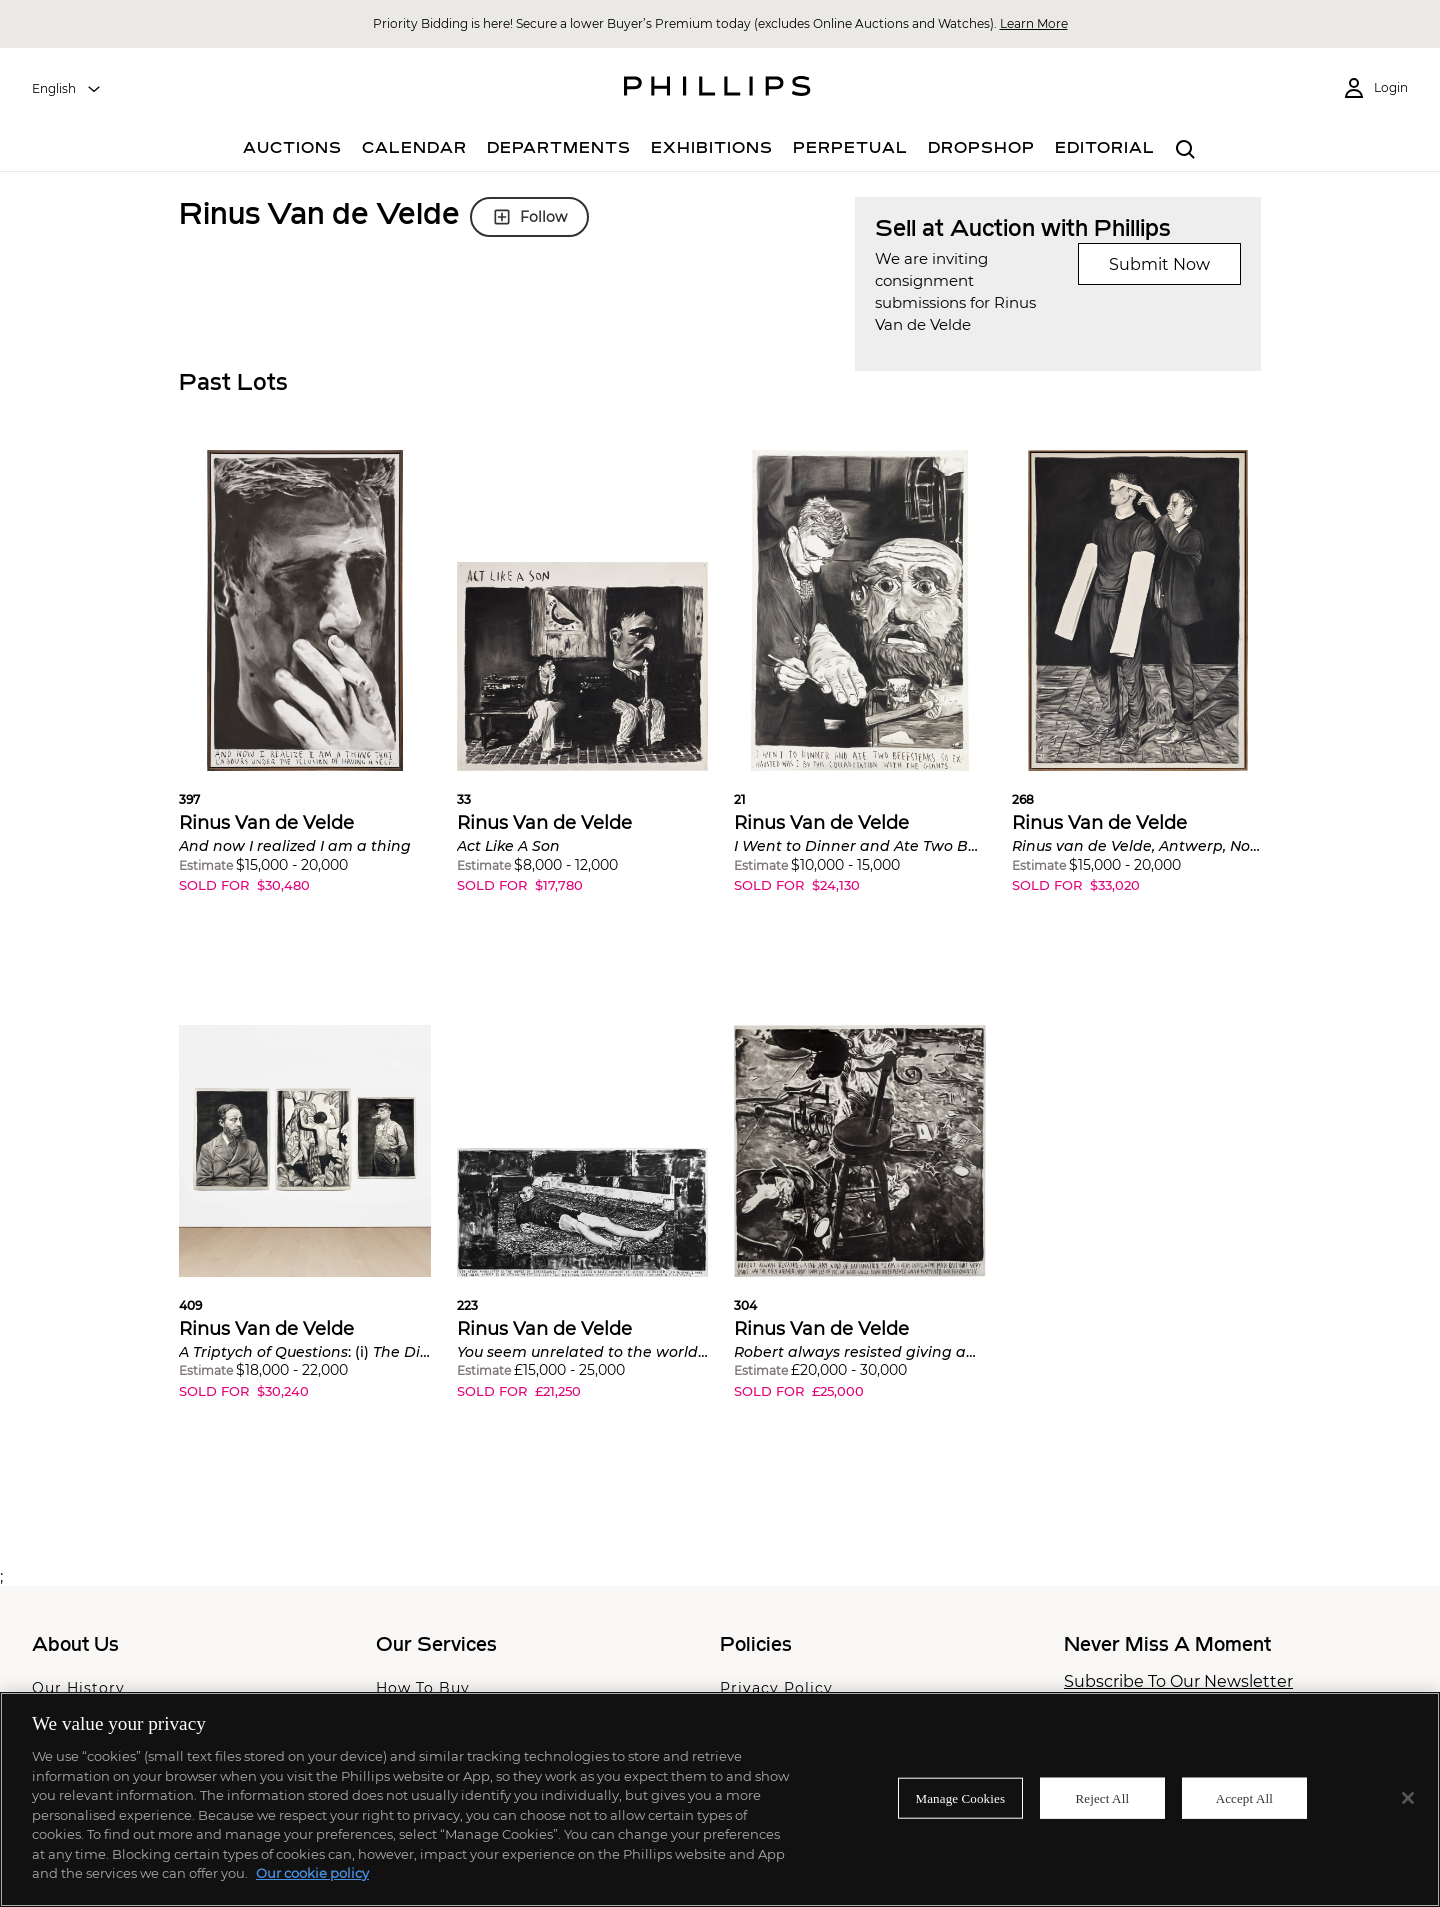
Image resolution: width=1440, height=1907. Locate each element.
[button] (305, 687)
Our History (78, 1688)
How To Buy (423, 1688)
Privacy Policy (776, 1688)
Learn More (1034, 23)
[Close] (1408, 1798)
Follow (529, 217)
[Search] (1186, 150)
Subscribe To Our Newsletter (1178, 1682)
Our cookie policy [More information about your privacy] (312, 1873)
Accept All (1244, 1797)
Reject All (1102, 1797)
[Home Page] (717, 89)
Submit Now (1159, 264)
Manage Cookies (961, 1797)
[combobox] (67, 89)
